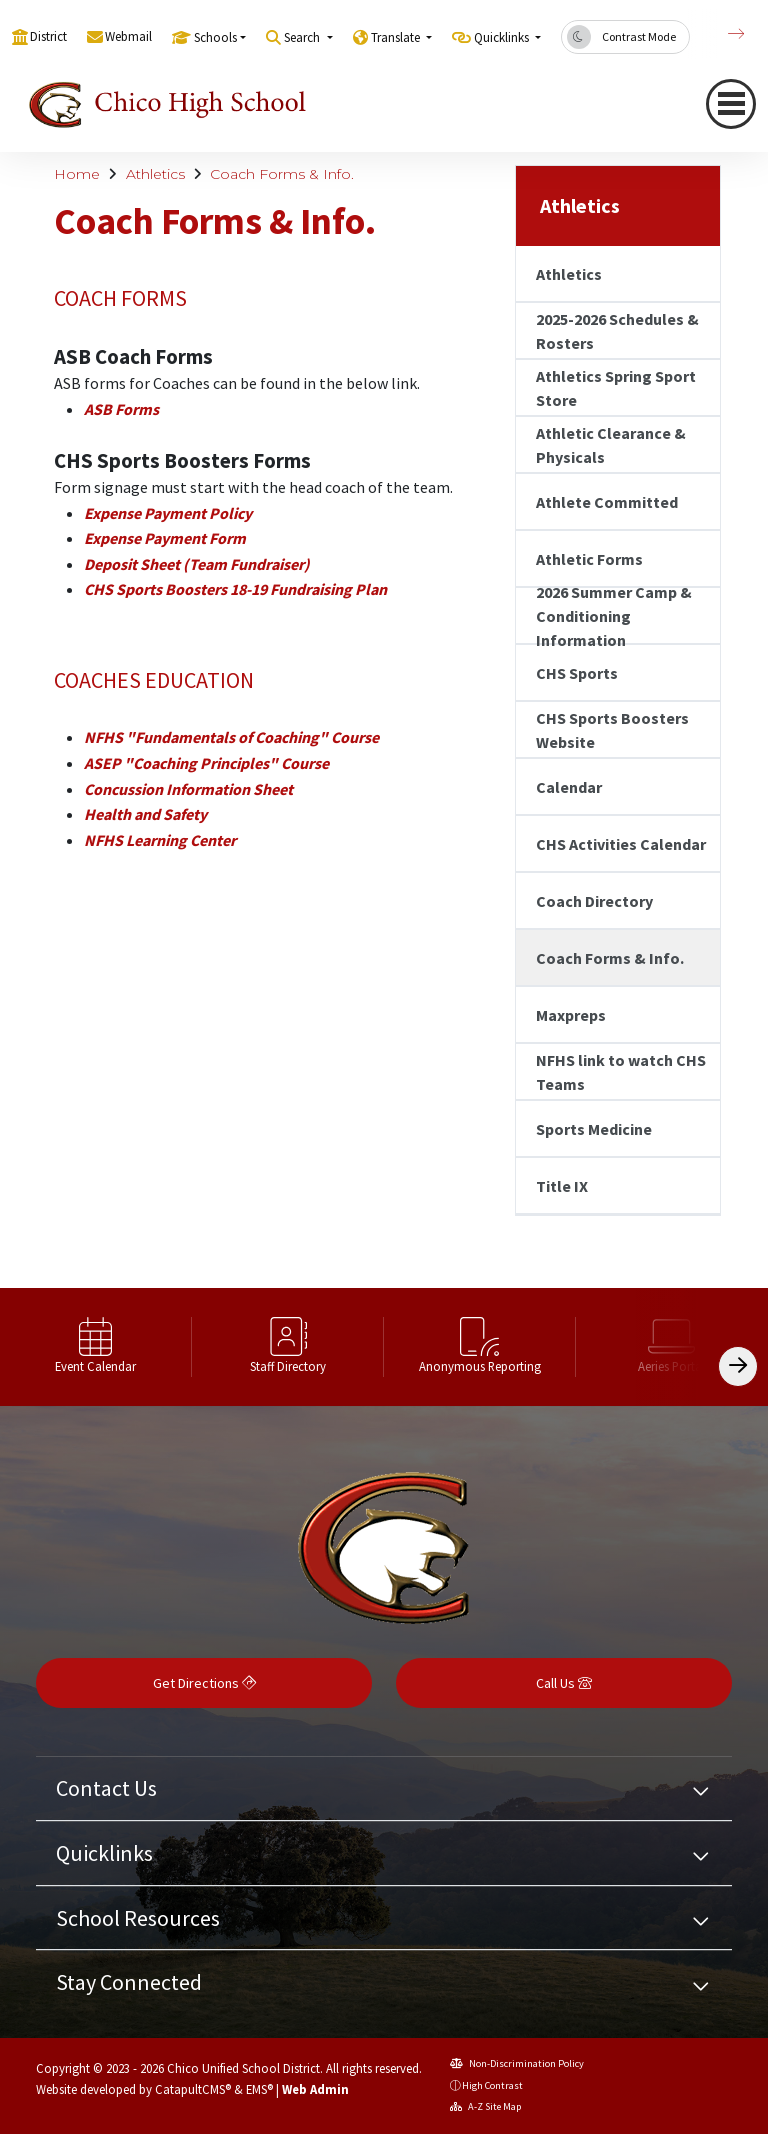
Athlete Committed (607, 502)
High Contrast (492, 2085)
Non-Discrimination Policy (517, 2063)
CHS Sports (577, 673)
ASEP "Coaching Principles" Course (206, 763)
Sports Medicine (594, 1129)
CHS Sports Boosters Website (612, 730)
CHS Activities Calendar (621, 844)
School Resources (138, 1918)
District (48, 36)
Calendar (569, 787)
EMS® (259, 2089)
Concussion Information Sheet (188, 789)
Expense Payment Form (165, 538)
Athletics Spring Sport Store (616, 388)
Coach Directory (594, 901)
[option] (96, 1347)
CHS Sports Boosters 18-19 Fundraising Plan (235, 589)
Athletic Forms (589, 559)
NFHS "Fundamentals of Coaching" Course (231, 737)
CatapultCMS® (193, 2089)
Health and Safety (145, 814)
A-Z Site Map (485, 2106)
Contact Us (106, 1788)
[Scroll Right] (738, 1366)
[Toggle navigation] (731, 104)
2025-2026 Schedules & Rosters (617, 331)
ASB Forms (121, 409)
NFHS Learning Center (160, 840)
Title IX (562, 1186)
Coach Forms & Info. (282, 174)
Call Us (564, 1683)
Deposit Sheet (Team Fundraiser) (197, 564)
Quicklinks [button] (503, 37)
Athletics (155, 174)
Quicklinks (104, 1853)
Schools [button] (215, 37)
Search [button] (303, 37)
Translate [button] (397, 37)
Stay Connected (129, 1982)
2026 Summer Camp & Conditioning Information (614, 616)
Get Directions (204, 1683)
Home (77, 174)
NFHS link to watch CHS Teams (621, 1072)
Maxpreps (571, 1015)
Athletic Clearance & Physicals (611, 445)
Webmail (128, 36)
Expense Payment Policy (168, 513)
